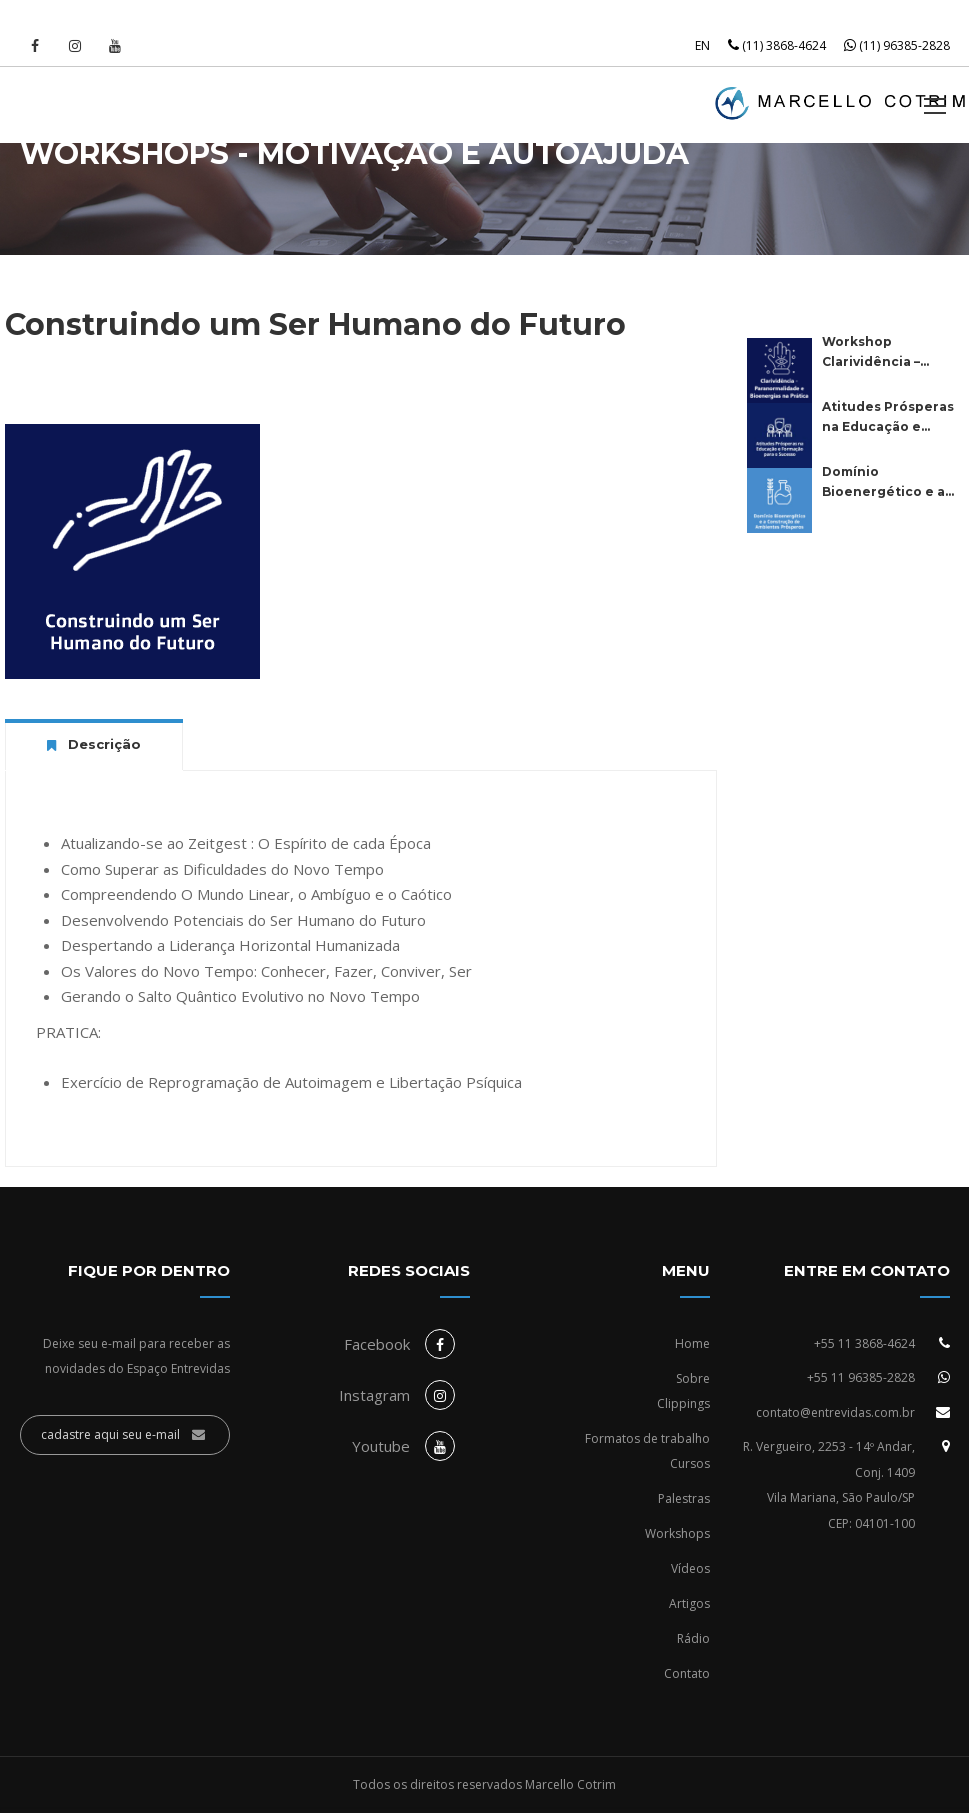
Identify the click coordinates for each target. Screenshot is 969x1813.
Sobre (693, 1378)
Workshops (677, 1533)
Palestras (684, 1498)
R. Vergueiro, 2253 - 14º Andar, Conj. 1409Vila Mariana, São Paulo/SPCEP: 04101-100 (829, 1485)
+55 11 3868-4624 (864, 1343)
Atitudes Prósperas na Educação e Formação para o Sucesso (888, 418)
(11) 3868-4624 (777, 45)
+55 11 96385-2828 (861, 1377)
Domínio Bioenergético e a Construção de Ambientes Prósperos (883, 483)
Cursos (690, 1463)
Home (692, 1343)
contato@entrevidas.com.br (835, 1412)
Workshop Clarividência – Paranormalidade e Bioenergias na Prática (887, 353)
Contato (687, 1673)
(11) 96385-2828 (897, 45)
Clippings (683, 1403)
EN (702, 45)
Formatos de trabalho (647, 1438)
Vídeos (690, 1568)
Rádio (693, 1638)
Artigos (689, 1603)
